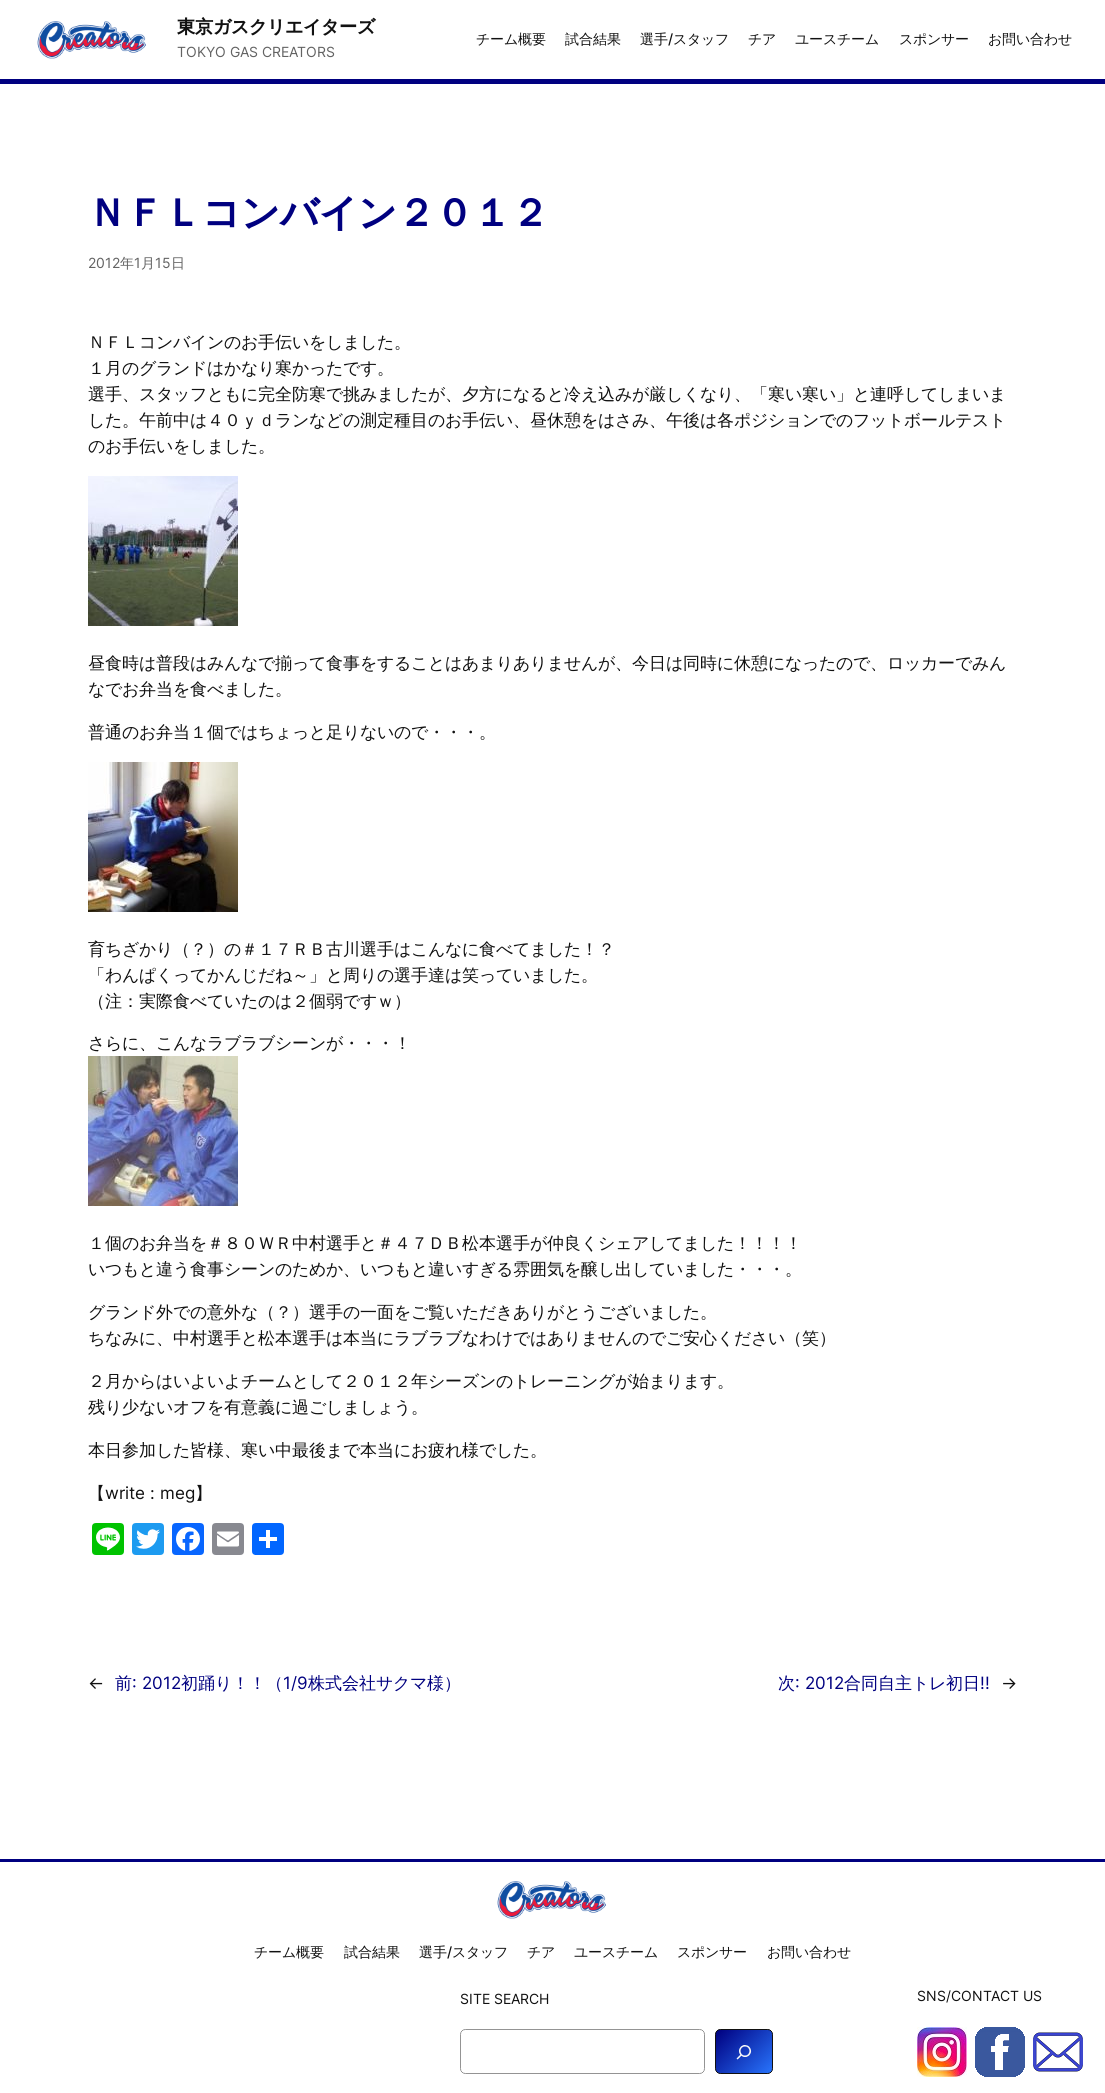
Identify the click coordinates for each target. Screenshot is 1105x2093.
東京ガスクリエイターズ (276, 26)
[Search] (744, 2051)
